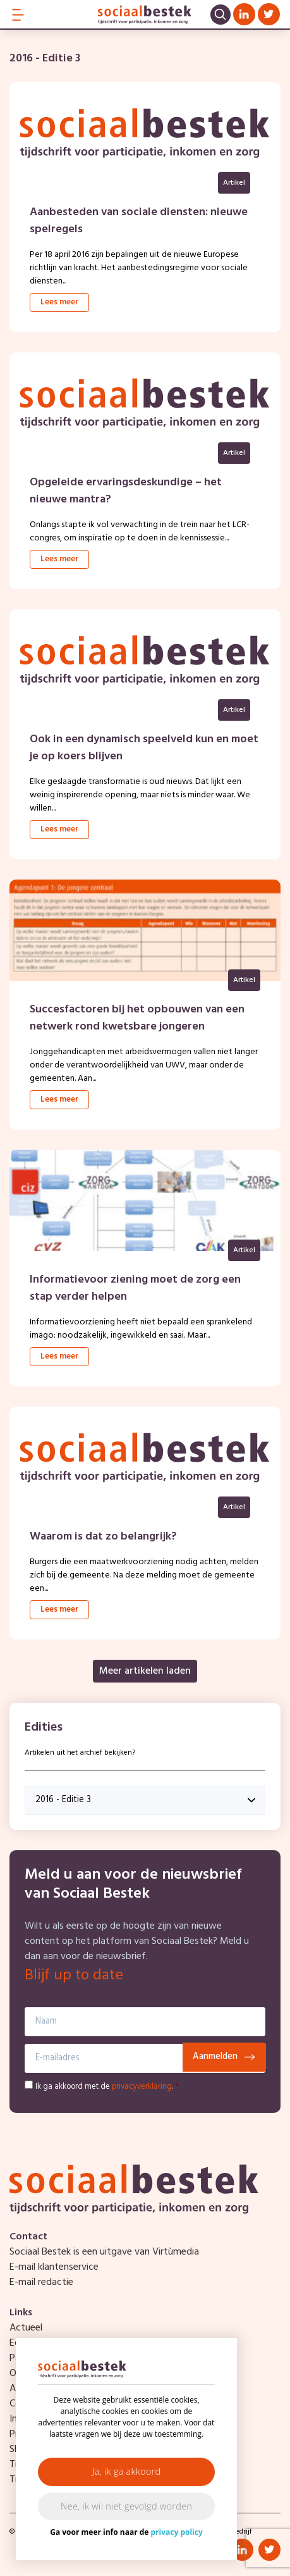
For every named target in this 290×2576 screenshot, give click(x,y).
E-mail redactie (41, 2282)
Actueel (25, 2328)
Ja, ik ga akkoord (126, 2471)
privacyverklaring (142, 2086)
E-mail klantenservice (54, 2267)
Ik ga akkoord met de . (107, 2086)
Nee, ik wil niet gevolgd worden (126, 2506)
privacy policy (177, 2532)
